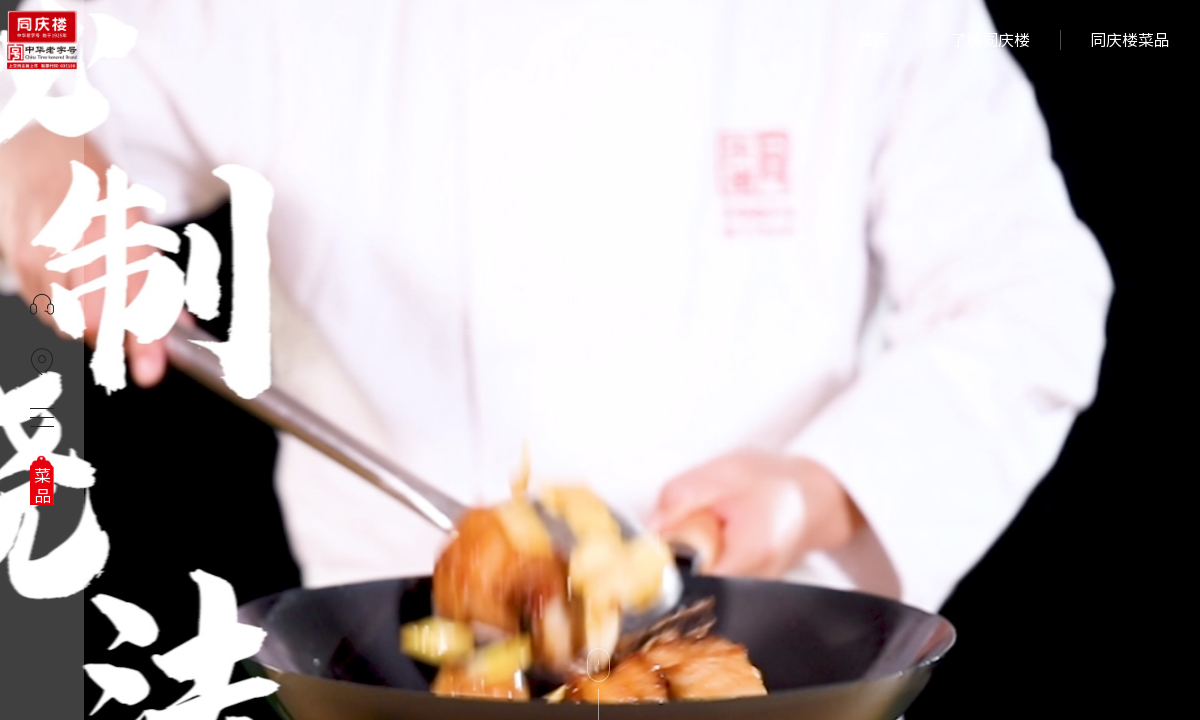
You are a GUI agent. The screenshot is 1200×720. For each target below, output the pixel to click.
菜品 (42, 485)
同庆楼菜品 (1130, 40)
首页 (874, 40)
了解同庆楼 (990, 40)
